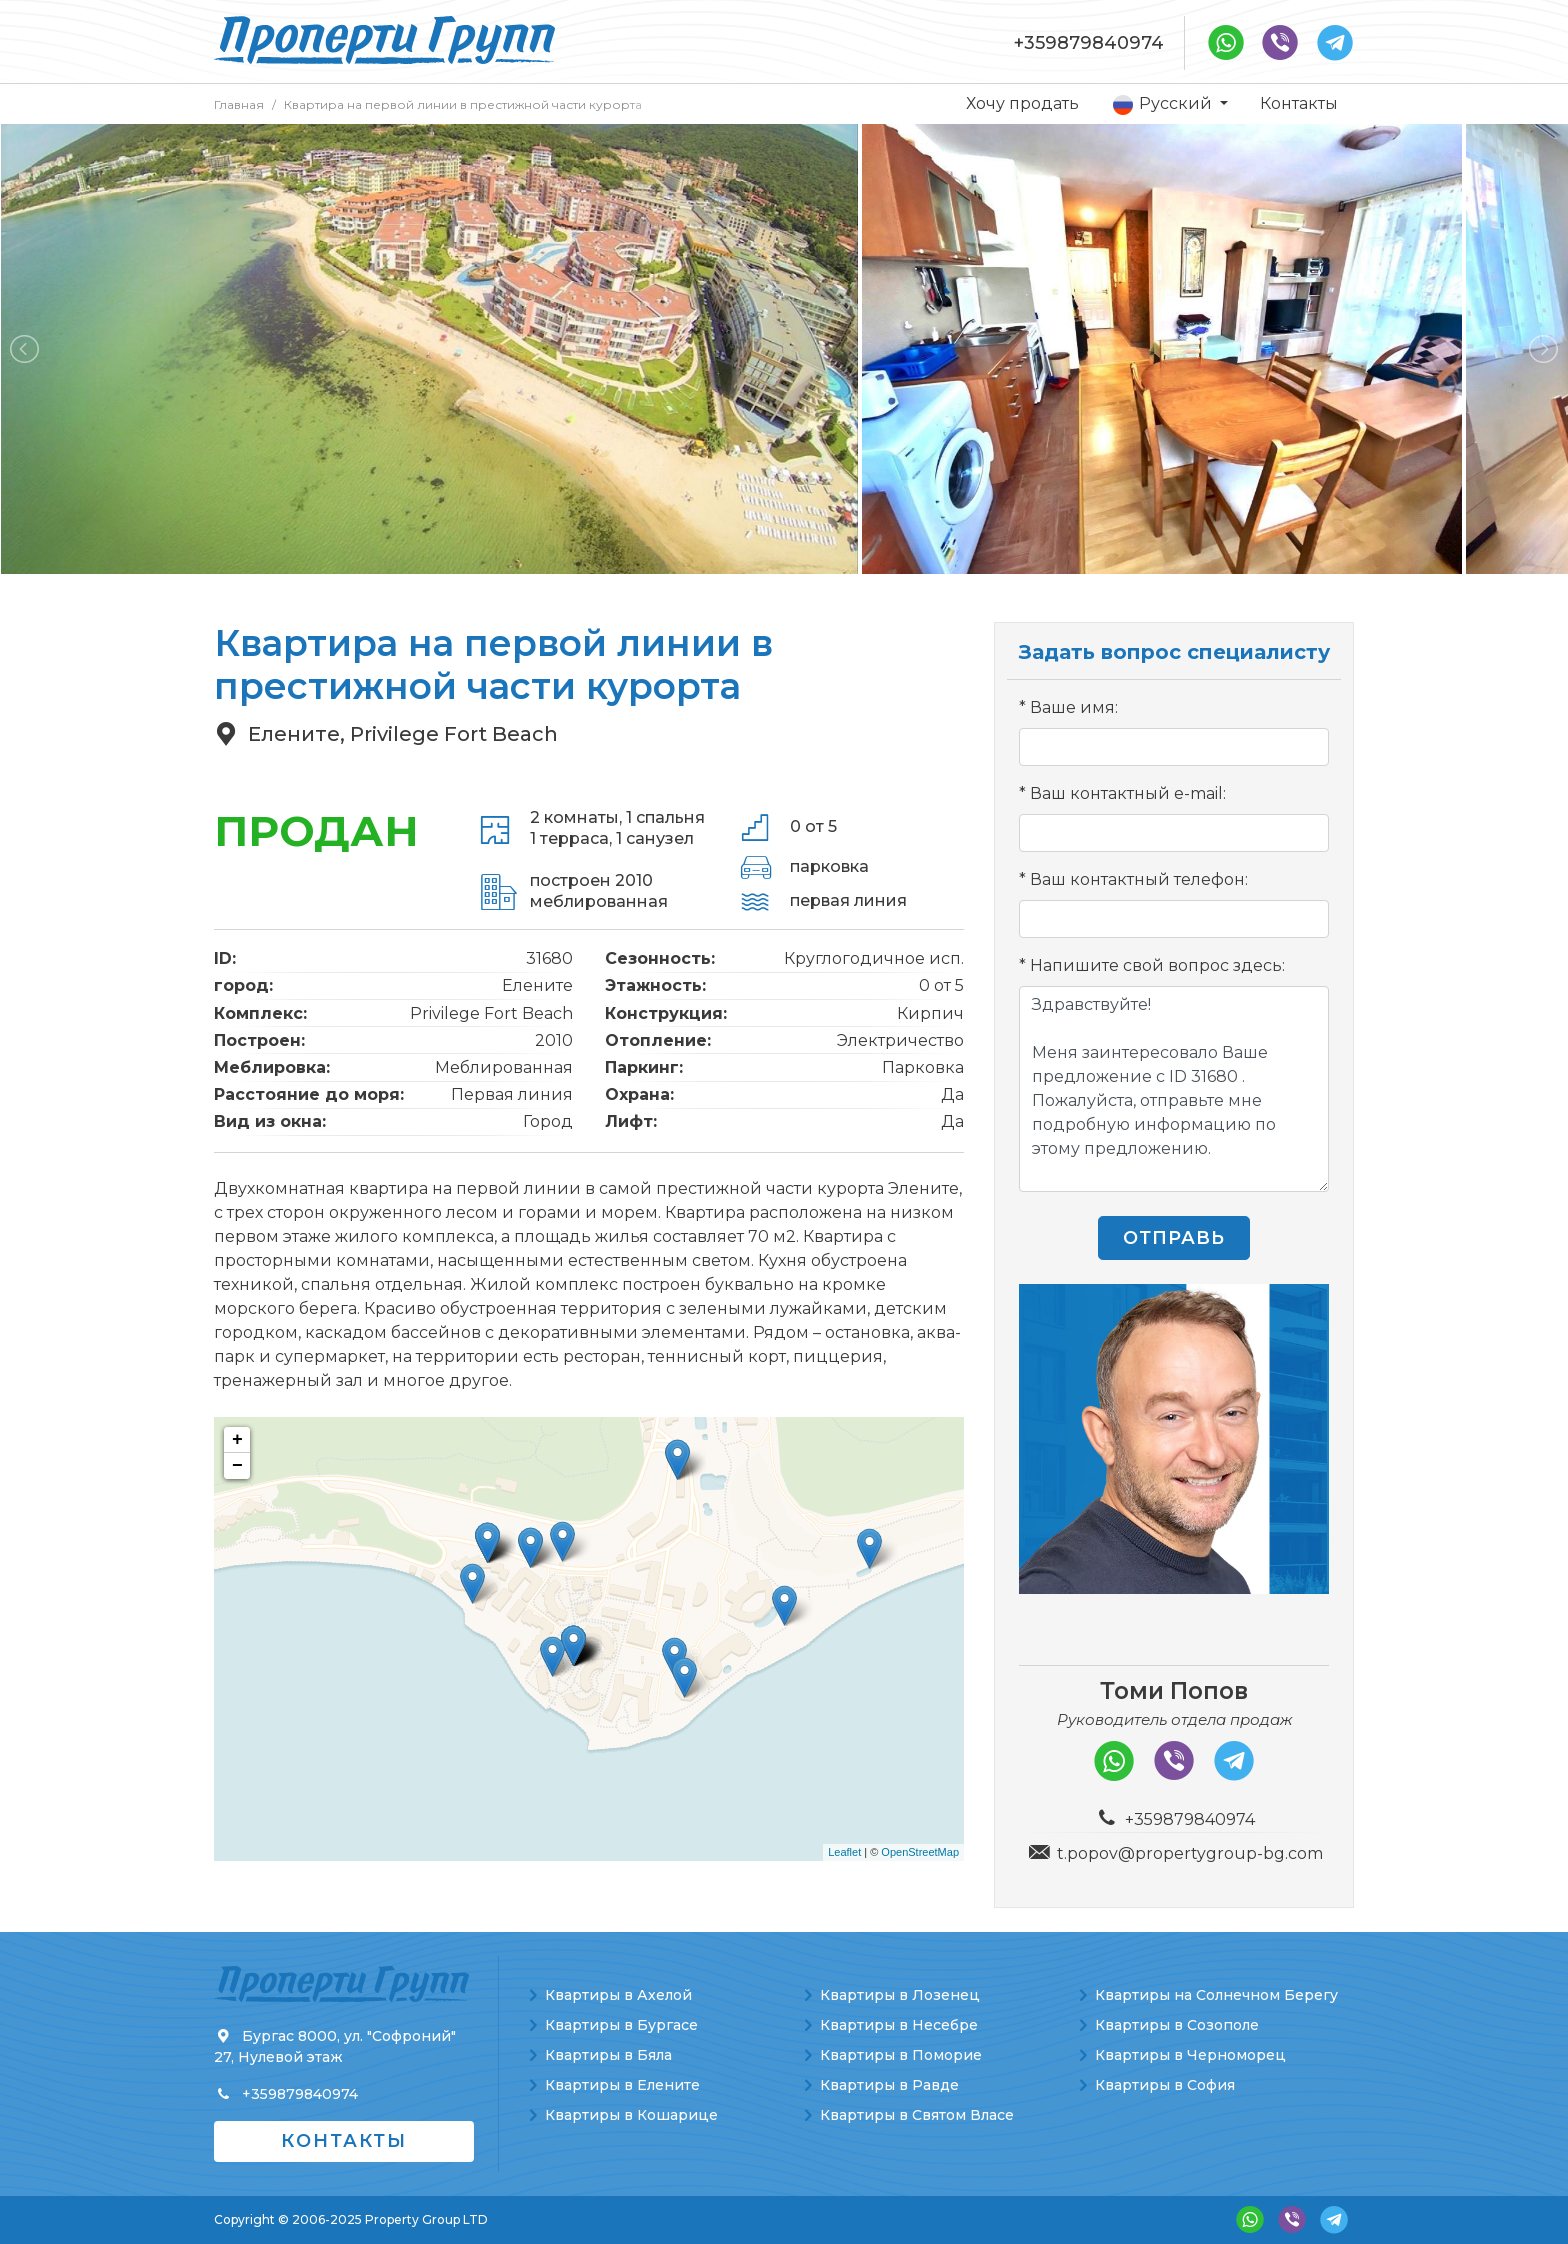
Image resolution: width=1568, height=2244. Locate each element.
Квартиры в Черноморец (1190, 2055)
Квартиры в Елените (622, 2085)
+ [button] (237, 1440)
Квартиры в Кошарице (631, 2115)
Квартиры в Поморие (901, 2055)
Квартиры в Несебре (899, 2025)
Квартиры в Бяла (608, 2055)
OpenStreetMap (920, 1852)
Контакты (1299, 103)
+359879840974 (1089, 43)
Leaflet (844, 1852)
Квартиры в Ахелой (618, 1995)
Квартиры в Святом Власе (917, 2115)
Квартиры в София (1165, 2085)
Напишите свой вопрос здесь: (1157, 965)
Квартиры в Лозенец (900, 1995)
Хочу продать (1022, 103)
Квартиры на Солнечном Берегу (1216, 1995)
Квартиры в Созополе (1177, 2025)
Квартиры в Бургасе (621, 2025)
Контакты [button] (344, 2141)
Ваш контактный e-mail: (1128, 793)
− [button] (237, 1466)
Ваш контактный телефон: (1139, 879)
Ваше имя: (1074, 707)
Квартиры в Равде (889, 2085)
